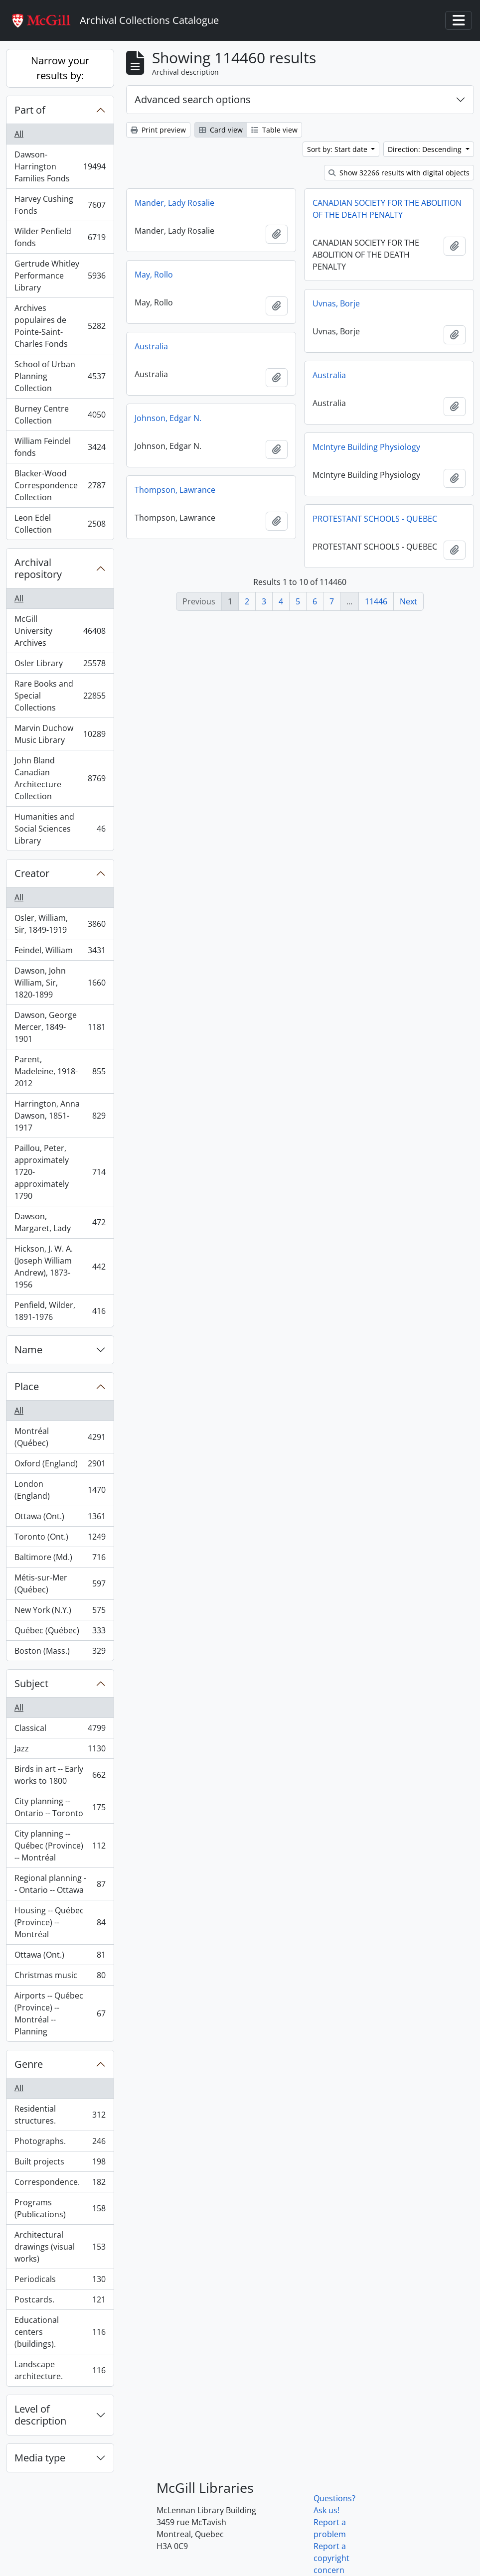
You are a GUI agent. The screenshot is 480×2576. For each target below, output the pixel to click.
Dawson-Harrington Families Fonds (60, 166)
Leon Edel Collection (60, 523)
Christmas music (60, 1977)
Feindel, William (60, 952)
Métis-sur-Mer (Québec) (60, 1583)
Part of (29, 110)
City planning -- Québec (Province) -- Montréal (60, 1845)
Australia (151, 346)
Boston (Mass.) (60, 1653)
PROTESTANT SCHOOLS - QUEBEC (375, 518)
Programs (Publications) (60, 2208)
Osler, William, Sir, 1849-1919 (60, 923)
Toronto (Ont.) (60, 1539)
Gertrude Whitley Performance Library (60, 275)
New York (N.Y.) (60, 1612)
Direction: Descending (426, 149)
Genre (28, 2064)
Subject (31, 1683)
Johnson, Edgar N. (168, 418)
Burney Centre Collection (60, 414)
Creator (31, 873)
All (18, 134)
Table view (274, 130)
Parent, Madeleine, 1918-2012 (60, 1071)
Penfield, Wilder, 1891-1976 (60, 1310)
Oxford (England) (60, 1465)
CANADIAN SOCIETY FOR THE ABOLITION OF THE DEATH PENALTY (387, 208)
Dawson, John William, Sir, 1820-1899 (60, 982)
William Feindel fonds (60, 446)
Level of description (40, 2415)
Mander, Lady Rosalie (174, 202)
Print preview (158, 130)
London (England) (60, 1489)
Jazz (60, 1750)
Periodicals (60, 2281)
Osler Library (60, 665)
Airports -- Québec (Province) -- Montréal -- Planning (60, 2013)
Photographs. (60, 2143)
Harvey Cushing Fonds (60, 204)
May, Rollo (154, 274)
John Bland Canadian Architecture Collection (60, 778)
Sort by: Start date (338, 149)
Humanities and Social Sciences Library (60, 828)
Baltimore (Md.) (60, 1559)
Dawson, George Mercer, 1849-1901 (60, 1026)
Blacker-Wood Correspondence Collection (60, 485)
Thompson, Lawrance (175, 489)
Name (28, 1349)
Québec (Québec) (60, 1632)
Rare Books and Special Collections (60, 695)
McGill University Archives (60, 630)
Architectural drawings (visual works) (60, 2246)
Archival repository (38, 568)
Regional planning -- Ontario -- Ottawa (60, 1883)
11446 (376, 601)
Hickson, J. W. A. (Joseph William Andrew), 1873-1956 (60, 1266)
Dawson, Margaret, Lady (60, 1222)
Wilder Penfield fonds (60, 237)
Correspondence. (60, 2184)
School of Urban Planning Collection (60, 376)
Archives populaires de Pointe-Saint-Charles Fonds (60, 325)
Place (26, 1386)
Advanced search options (193, 99)
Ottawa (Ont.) (60, 1518)
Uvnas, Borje (336, 303)
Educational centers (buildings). (60, 2331)
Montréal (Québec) (60, 1437)
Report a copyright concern (331, 2558)
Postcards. (60, 2301)
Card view (221, 130)
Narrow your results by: (60, 68)
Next (408, 601)
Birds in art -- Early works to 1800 (60, 1774)
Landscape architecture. (60, 2370)
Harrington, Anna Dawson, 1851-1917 (60, 1115)
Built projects (60, 2163)
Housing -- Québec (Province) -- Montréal (60, 1922)
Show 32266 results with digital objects (399, 172)
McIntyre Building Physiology (366, 446)
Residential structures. (60, 2114)
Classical (60, 1730)
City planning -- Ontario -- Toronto (60, 1807)
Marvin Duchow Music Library (60, 733)
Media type (39, 2457)
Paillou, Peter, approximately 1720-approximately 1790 (60, 1172)
